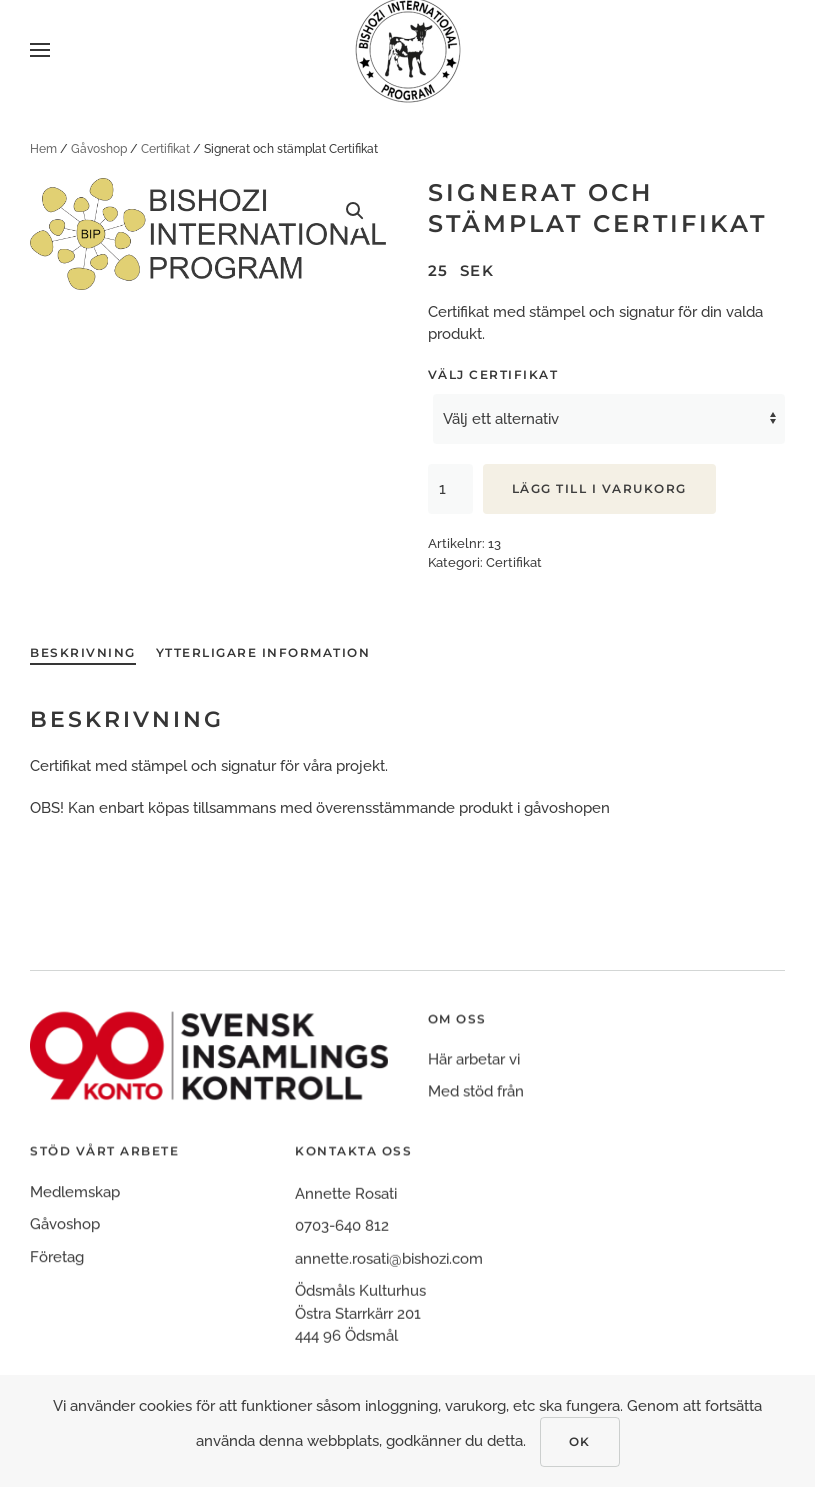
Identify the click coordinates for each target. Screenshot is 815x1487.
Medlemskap (75, 1209)
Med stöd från (476, 1103)
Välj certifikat (493, 374)
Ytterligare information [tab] (263, 652)
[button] (40, 50)
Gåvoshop (99, 149)
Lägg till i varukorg (599, 488)
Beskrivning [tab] (83, 652)
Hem (43, 149)
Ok (580, 1441)
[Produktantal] (450, 489)
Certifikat (165, 149)
